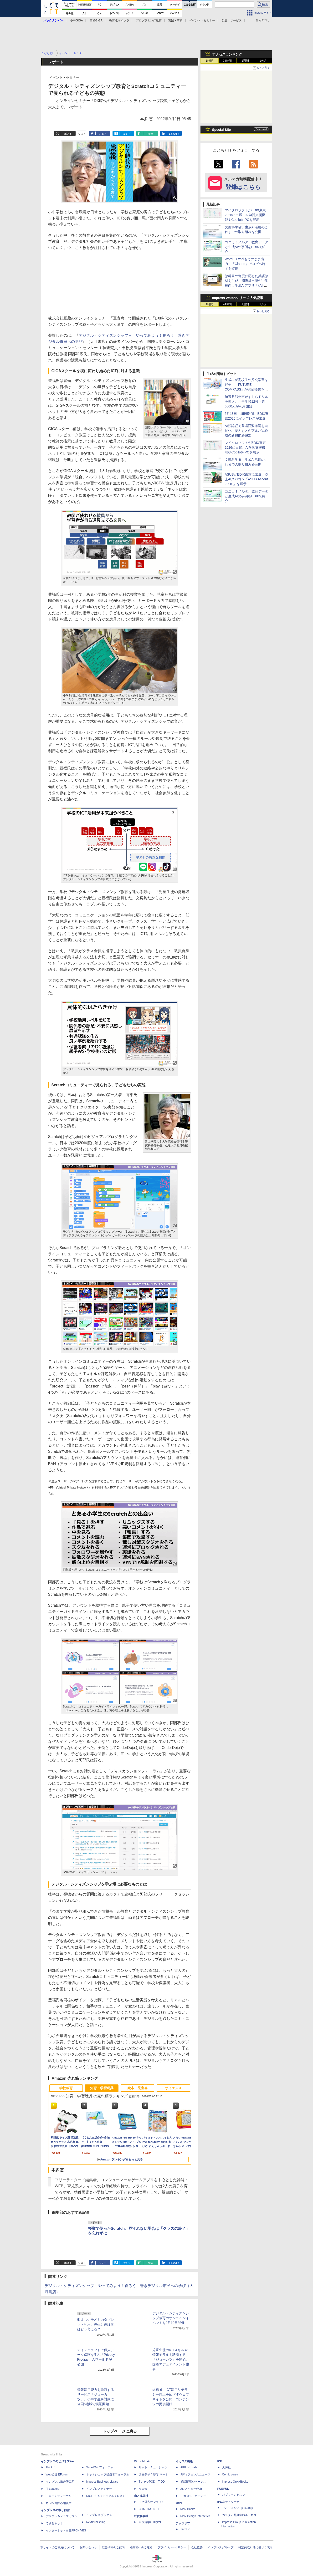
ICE (219, 2461)
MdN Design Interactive (195, 2516)
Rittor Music (142, 2461)
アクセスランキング (227, 54)
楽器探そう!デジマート (153, 2474)
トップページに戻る (120, 2431)
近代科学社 (141, 2516)
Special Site (221, 130)
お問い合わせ (88, 2547)
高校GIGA (96, 20)
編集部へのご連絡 (141, 2547)
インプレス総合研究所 (60, 2481)
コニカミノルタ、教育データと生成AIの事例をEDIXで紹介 (246, 247)
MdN (179, 2503)
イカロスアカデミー (193, 2496)
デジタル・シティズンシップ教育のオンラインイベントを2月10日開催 (170, 2318)
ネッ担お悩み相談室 (59, 2503)
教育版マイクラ (119, 20)
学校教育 (66, 2088)
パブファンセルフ (233, 2494)
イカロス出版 (184, 2461)
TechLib (185, 2529)
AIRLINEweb (188, 2467)
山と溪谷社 (141, 2496)
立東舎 (143, 2488)
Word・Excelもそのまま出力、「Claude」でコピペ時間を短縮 (245, 263)
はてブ (126, 133)
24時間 (227, 60)
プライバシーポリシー (172, 2547)
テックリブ (183, 2523)
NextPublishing (95, 2522)
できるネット (54, 2523)
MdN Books (187, 2509)
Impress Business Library (102, 2481)
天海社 (226, 2467)
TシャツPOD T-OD (152, 2481)
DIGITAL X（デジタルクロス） (106, 2496)
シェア (103, 133)
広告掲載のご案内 (113, 2547)
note (150, 133)
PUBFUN (223, 2488)
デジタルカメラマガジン (61, 2516)
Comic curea (230, 2474)
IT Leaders (52, 2488)
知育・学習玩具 (101, 2088)
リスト (82, 133)
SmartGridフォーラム (100, 2467)
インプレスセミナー (99, 2488)
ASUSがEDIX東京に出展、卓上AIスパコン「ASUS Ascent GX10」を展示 (246, 479)
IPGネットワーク (228, 2502)
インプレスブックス (99, 2515)
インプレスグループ (220, 2547)
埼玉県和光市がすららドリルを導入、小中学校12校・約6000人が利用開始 (246, 401)
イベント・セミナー (202, 20)
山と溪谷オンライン (151, 2502)
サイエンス (173, 2088)
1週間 (245, 60)
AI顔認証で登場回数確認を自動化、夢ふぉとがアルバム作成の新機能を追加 (246, 430)
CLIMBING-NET (149, 2509)
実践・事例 (175, 20)
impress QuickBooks (235, 2481)
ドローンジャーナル (59, 2496)
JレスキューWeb (191, 2488)
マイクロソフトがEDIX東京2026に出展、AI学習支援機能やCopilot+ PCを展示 (245, 215)
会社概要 (197, 2547)
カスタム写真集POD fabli (239, 2515)
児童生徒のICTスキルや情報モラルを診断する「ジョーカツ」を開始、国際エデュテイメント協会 (170, 2359)
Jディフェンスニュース (195, 2474)
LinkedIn (174, 133)
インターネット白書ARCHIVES (66, 2530)
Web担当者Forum (57, 2474)
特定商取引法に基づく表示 (255, 2547)
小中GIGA (76, 20)
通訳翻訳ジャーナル (193, 2481)
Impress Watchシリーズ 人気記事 (237, 298)
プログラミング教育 (149, 20)
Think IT (51, 2467)
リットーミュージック (153, 2467)
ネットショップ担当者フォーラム (107, 2474)
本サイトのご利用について (57, 2547)
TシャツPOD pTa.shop (237, 2508)
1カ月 (263, 60)
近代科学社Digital (150, 2522)
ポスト (68, 133)
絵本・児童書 (138, 2088)
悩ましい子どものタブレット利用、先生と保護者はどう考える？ (95, 2324)
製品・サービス (232, 20)
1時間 (209, 60)
